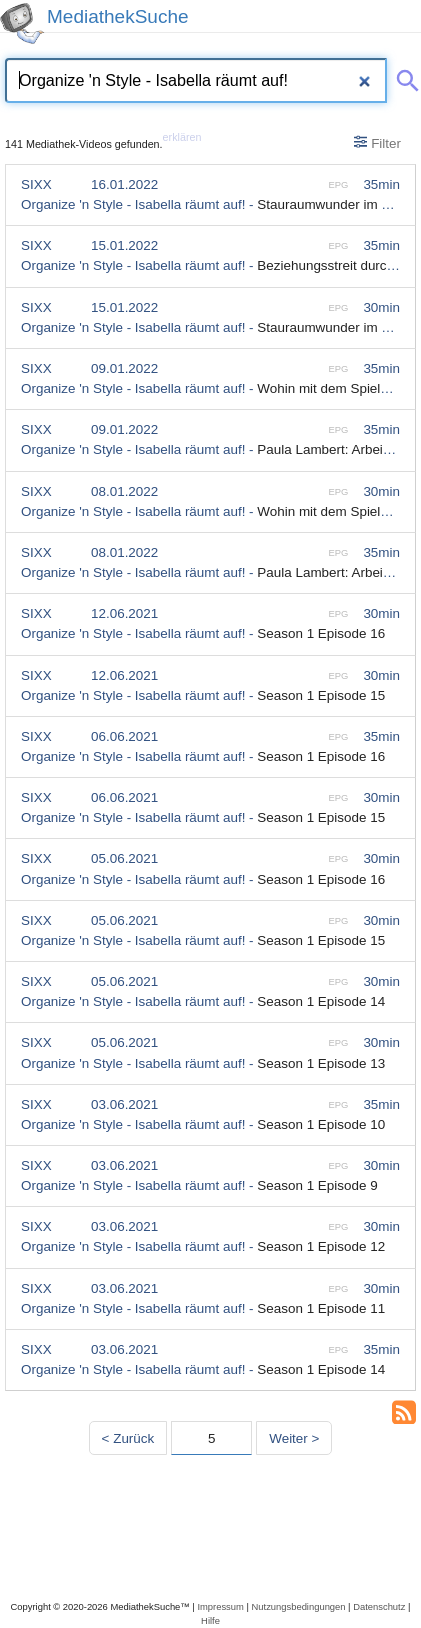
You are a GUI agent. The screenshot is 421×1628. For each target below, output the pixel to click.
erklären (182, 137)
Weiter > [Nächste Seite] (294, 1438)
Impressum (220, 1606)
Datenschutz (379, 1606)
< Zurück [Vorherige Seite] (128, 1438)
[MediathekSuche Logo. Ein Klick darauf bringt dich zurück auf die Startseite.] (22, 23)
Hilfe (210, 1620)
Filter (377, 143)
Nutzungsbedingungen (299, 1606)
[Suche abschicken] (404, 77)
